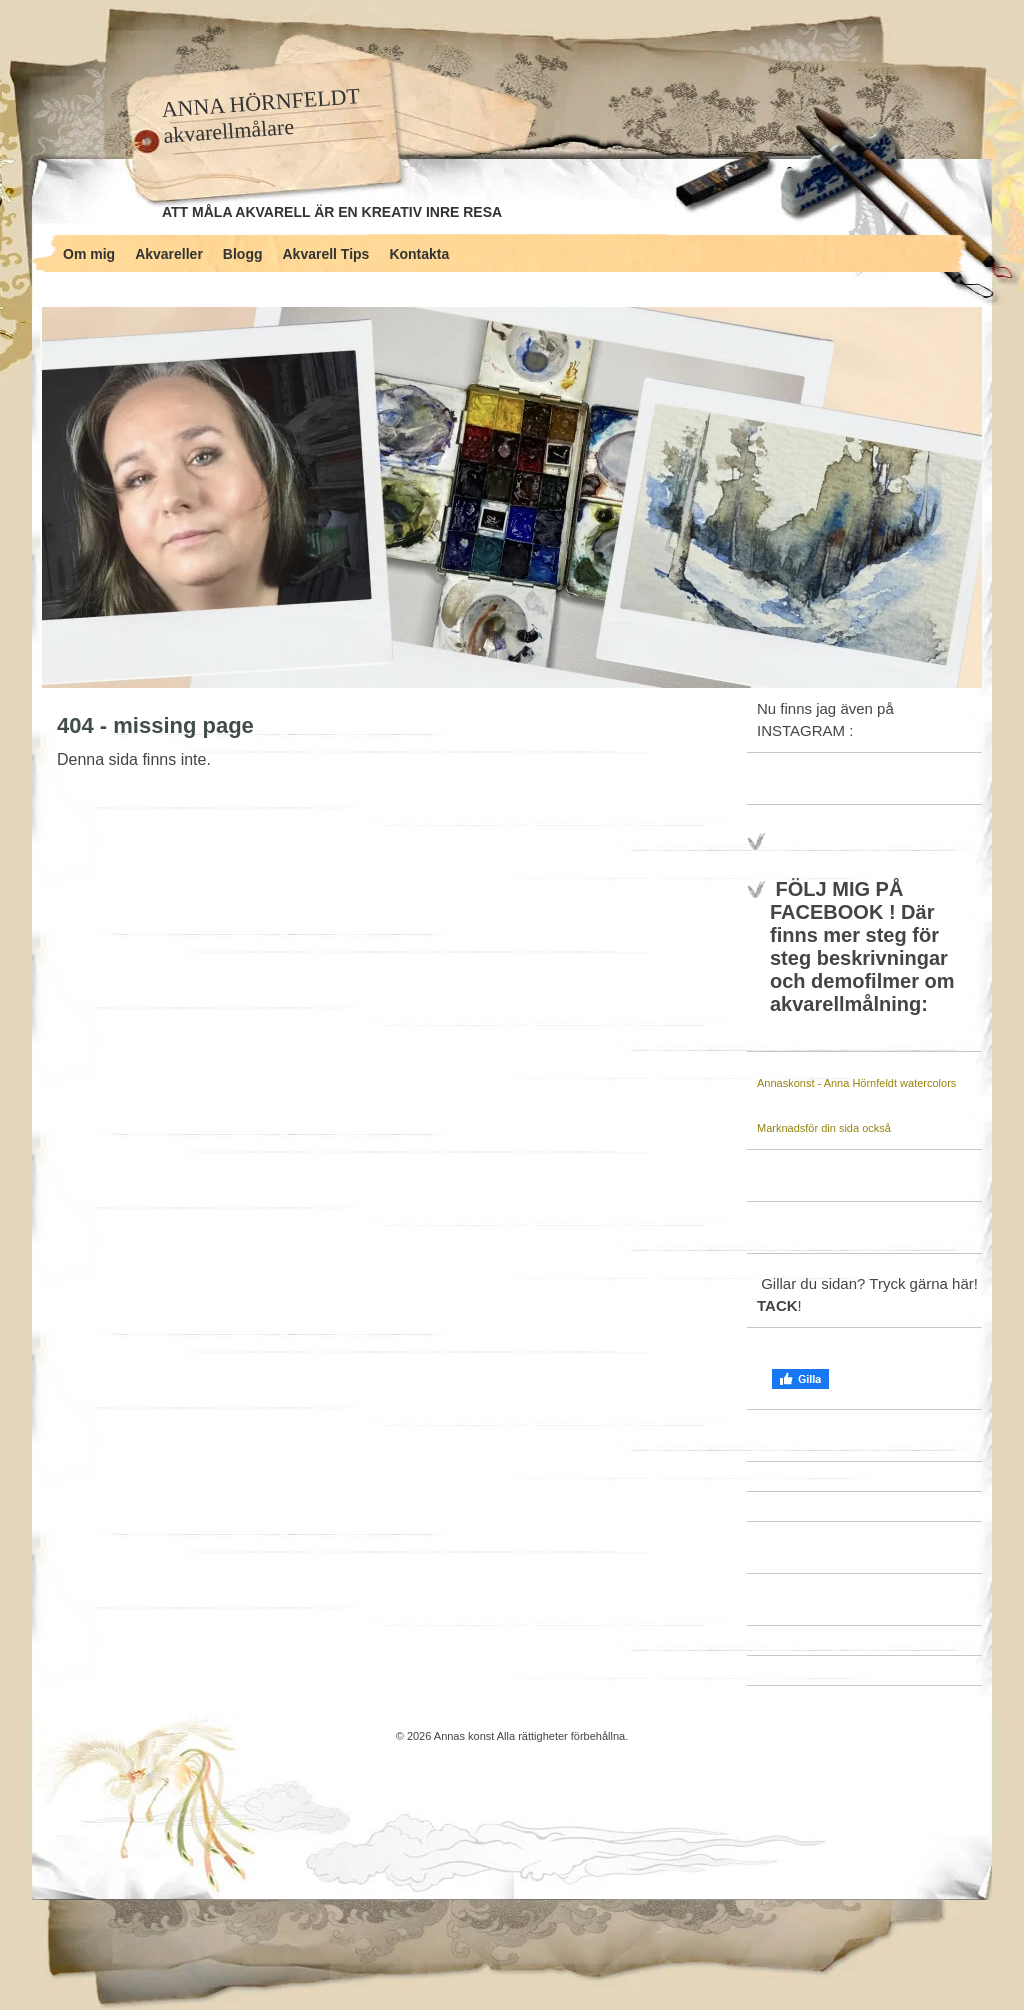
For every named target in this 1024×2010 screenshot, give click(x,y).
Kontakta (419, 254)
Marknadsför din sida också (824, 1128)
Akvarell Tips (326, 254)
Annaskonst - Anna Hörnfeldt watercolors (856, 1083)
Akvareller (169, 254)
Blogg (243, 254)
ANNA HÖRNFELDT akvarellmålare (260, 115)
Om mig (89, 254)
